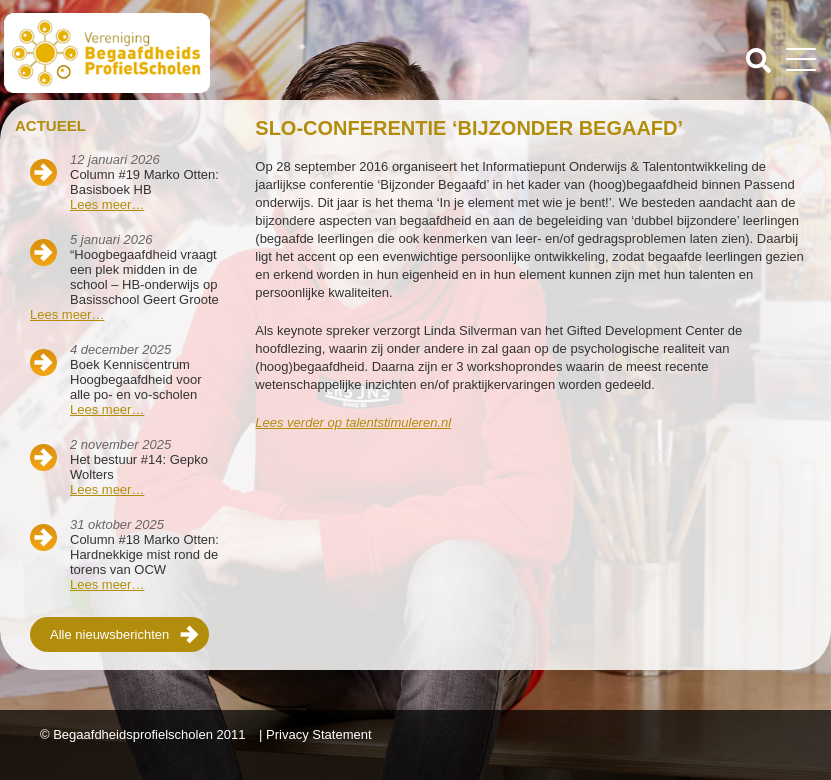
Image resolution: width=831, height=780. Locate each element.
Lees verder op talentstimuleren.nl (353, 422)
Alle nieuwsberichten (109, 634)
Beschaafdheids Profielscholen (212, 53)
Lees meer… (107, 204)
